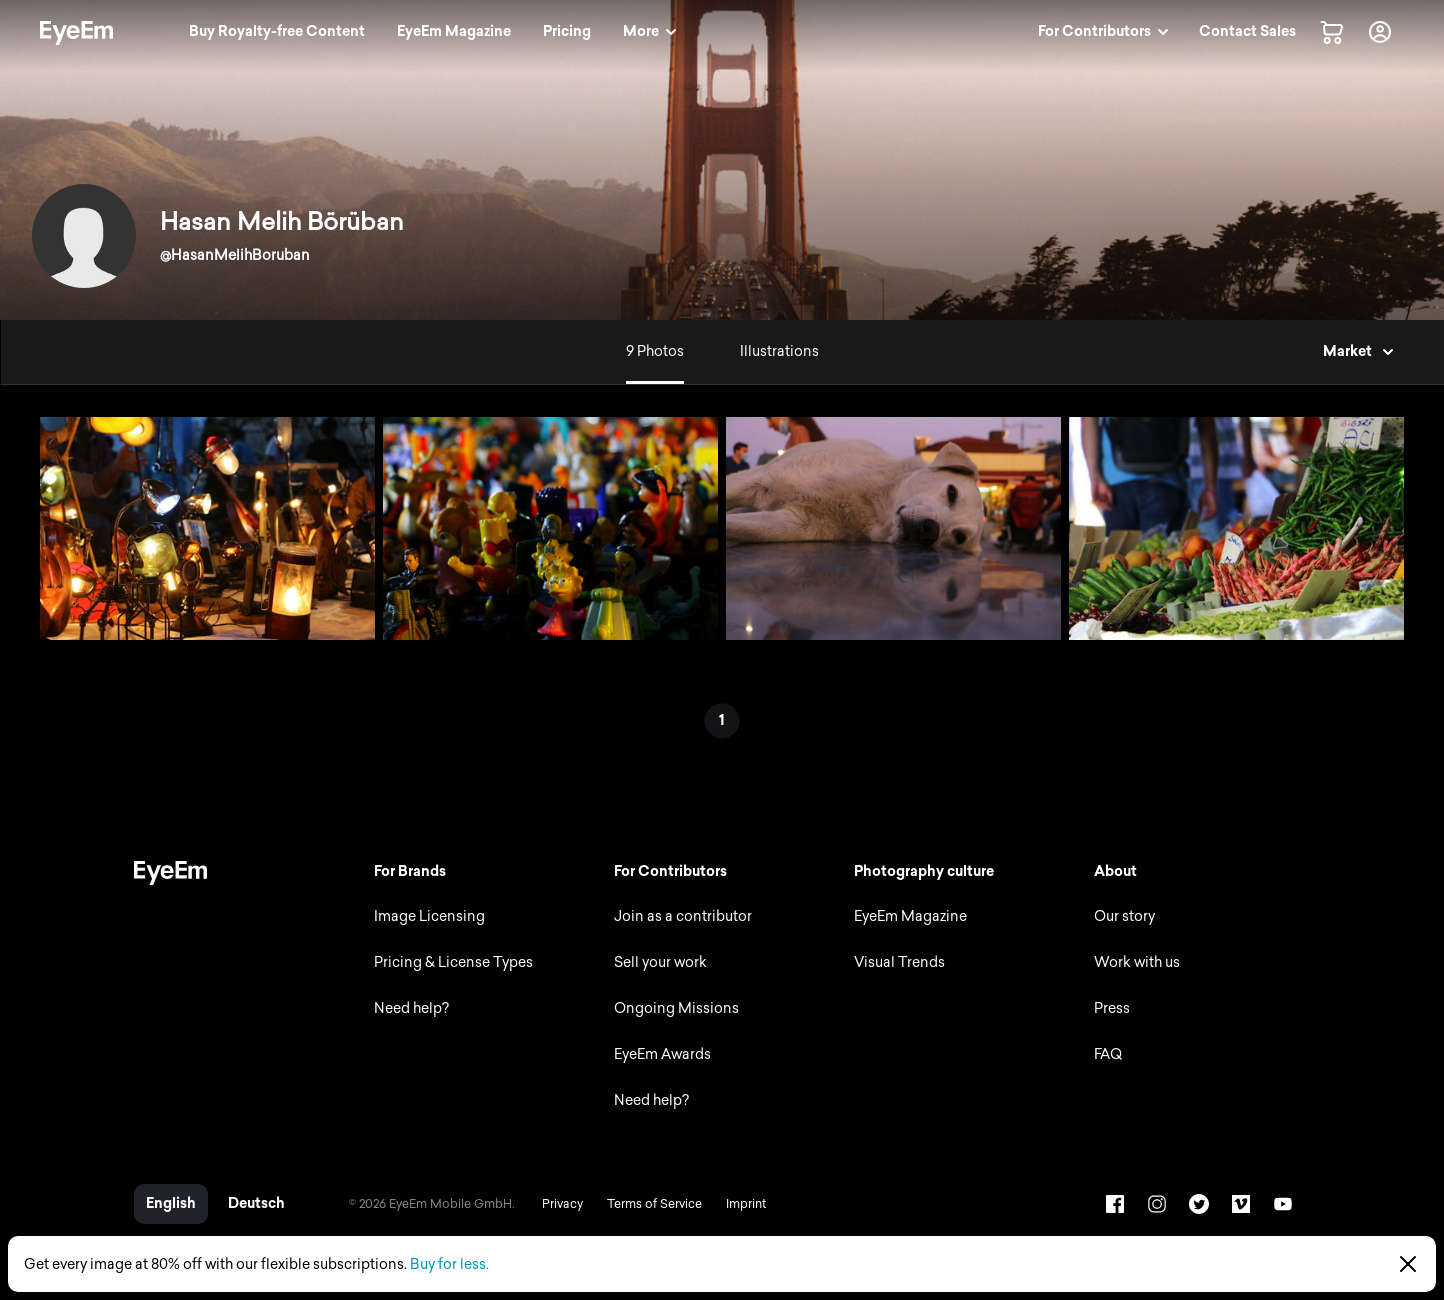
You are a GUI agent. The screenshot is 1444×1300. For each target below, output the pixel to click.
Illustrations (779, 351)
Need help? (411, 1008)
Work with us (1137, 962)
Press (1112, 1008)
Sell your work (660, 962)
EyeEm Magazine (910, 916)
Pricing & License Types (453, 962)
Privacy (562, 1204)
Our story (1124, 916)
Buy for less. (449, 1264)
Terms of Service (654, 1204)
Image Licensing (429, 916)
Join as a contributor (683, 916)
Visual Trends (899, 962)
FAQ (1108, 1054)
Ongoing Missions (676, 1008)
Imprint (746, 1204)
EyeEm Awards (662, 1054)
